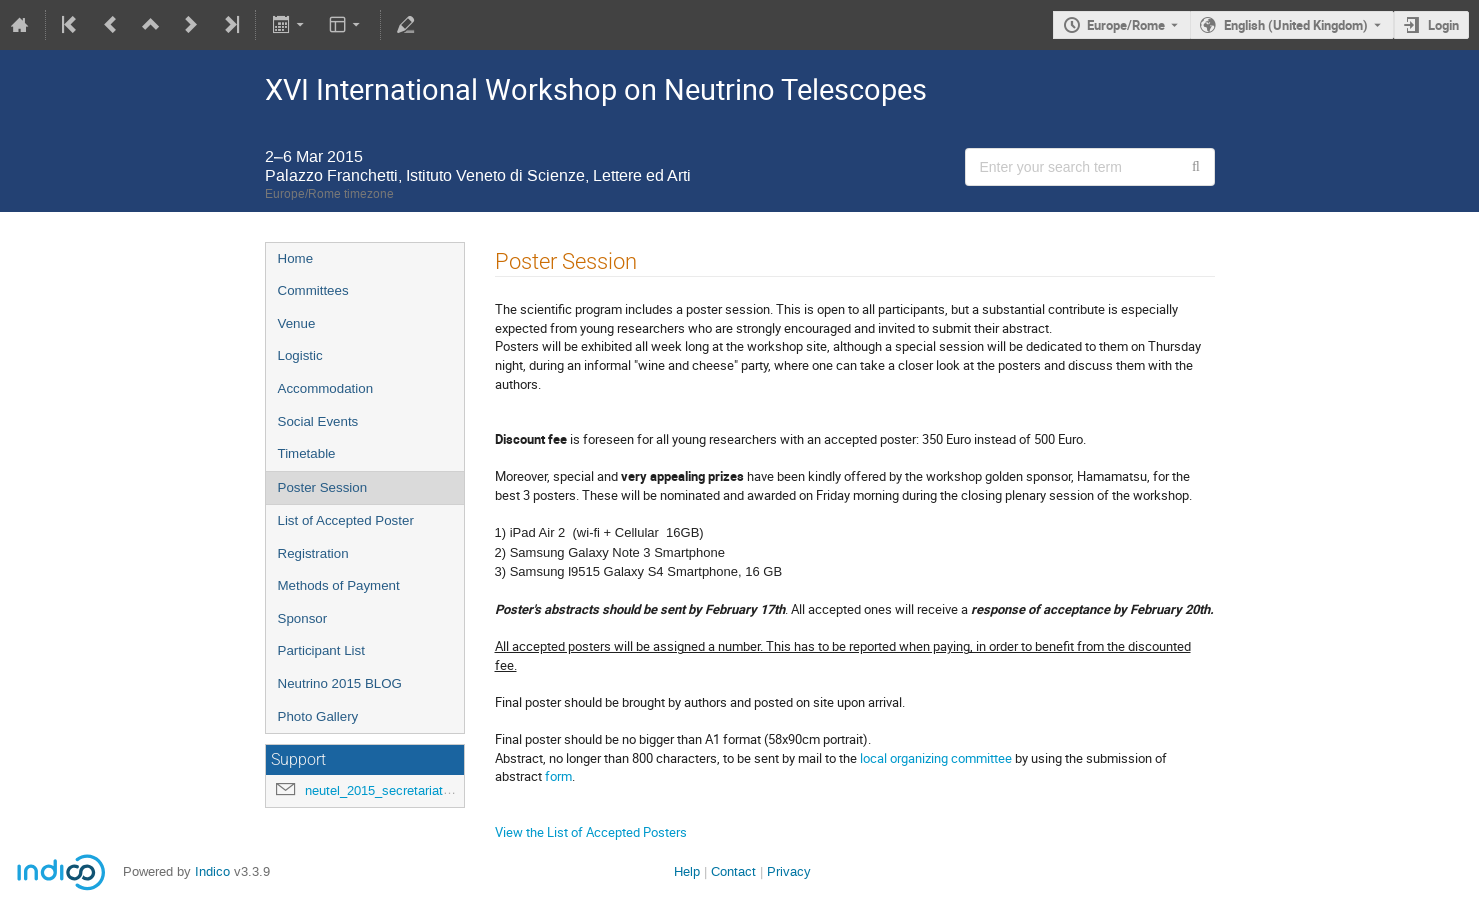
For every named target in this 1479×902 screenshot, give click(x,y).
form (558, 776)
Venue (297, 323)
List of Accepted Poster (346, 520)
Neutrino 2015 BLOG (340, 683)
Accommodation (326, 388)
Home (296, 258)
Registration (313, 553)
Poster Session (323, 487)
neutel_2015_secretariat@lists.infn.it (410, 790)
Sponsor (303, 618)
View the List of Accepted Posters (591, 832)
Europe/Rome (1126, 25)
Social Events (318, 421)
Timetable (307, 453)
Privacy (789, 871)
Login (1443, 25)
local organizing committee (936, 758)
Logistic (300, 355)
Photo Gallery (318, 716)
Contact (733, 871)
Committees (313, 290)
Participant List (321, 650)
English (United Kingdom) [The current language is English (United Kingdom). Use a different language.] (1296, 25)
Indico (212, 871)
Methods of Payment (339, 585)
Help (687, 871)
